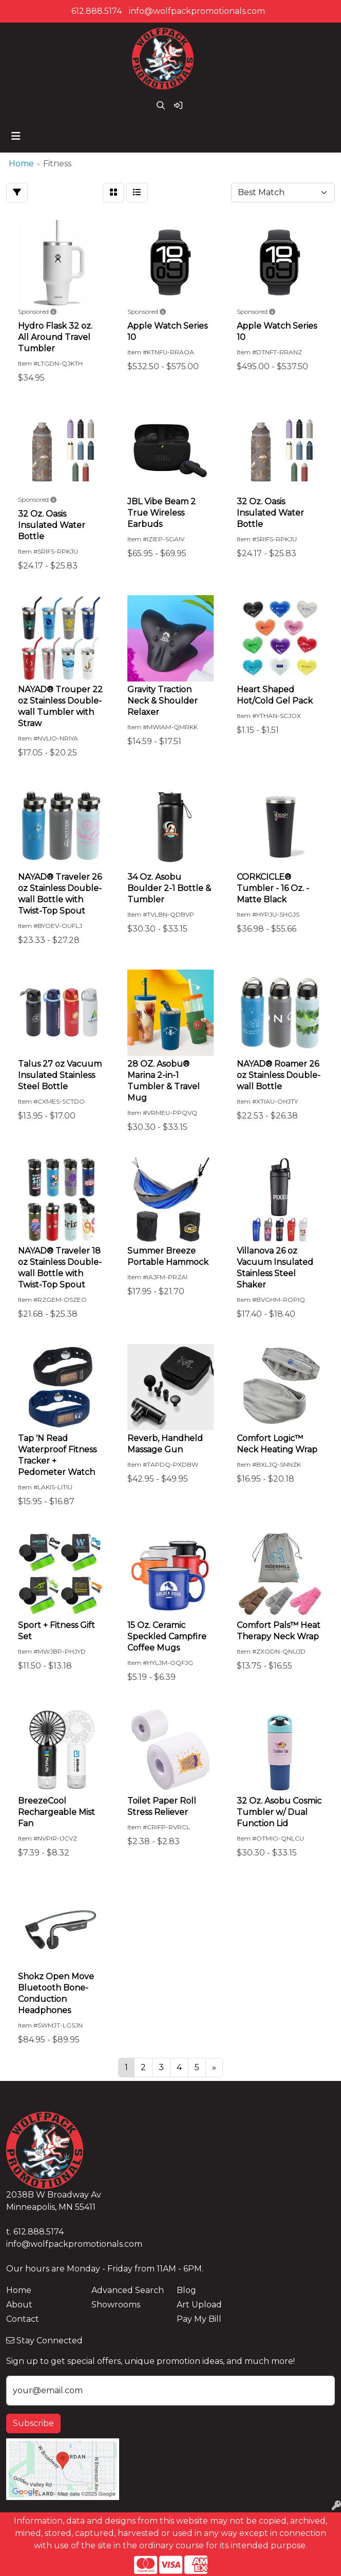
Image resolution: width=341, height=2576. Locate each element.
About (19, 2304)
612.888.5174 (96, 11)
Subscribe (33, 2423)
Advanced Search (127, 2290)
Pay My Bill (199, 2319)
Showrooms (115, 2304)
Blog (186, 2290)
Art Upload (199, 2304)
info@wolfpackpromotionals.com (197, 11)
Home (18, 2290)
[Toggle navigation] (16, 136)
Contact (22, 2319)
